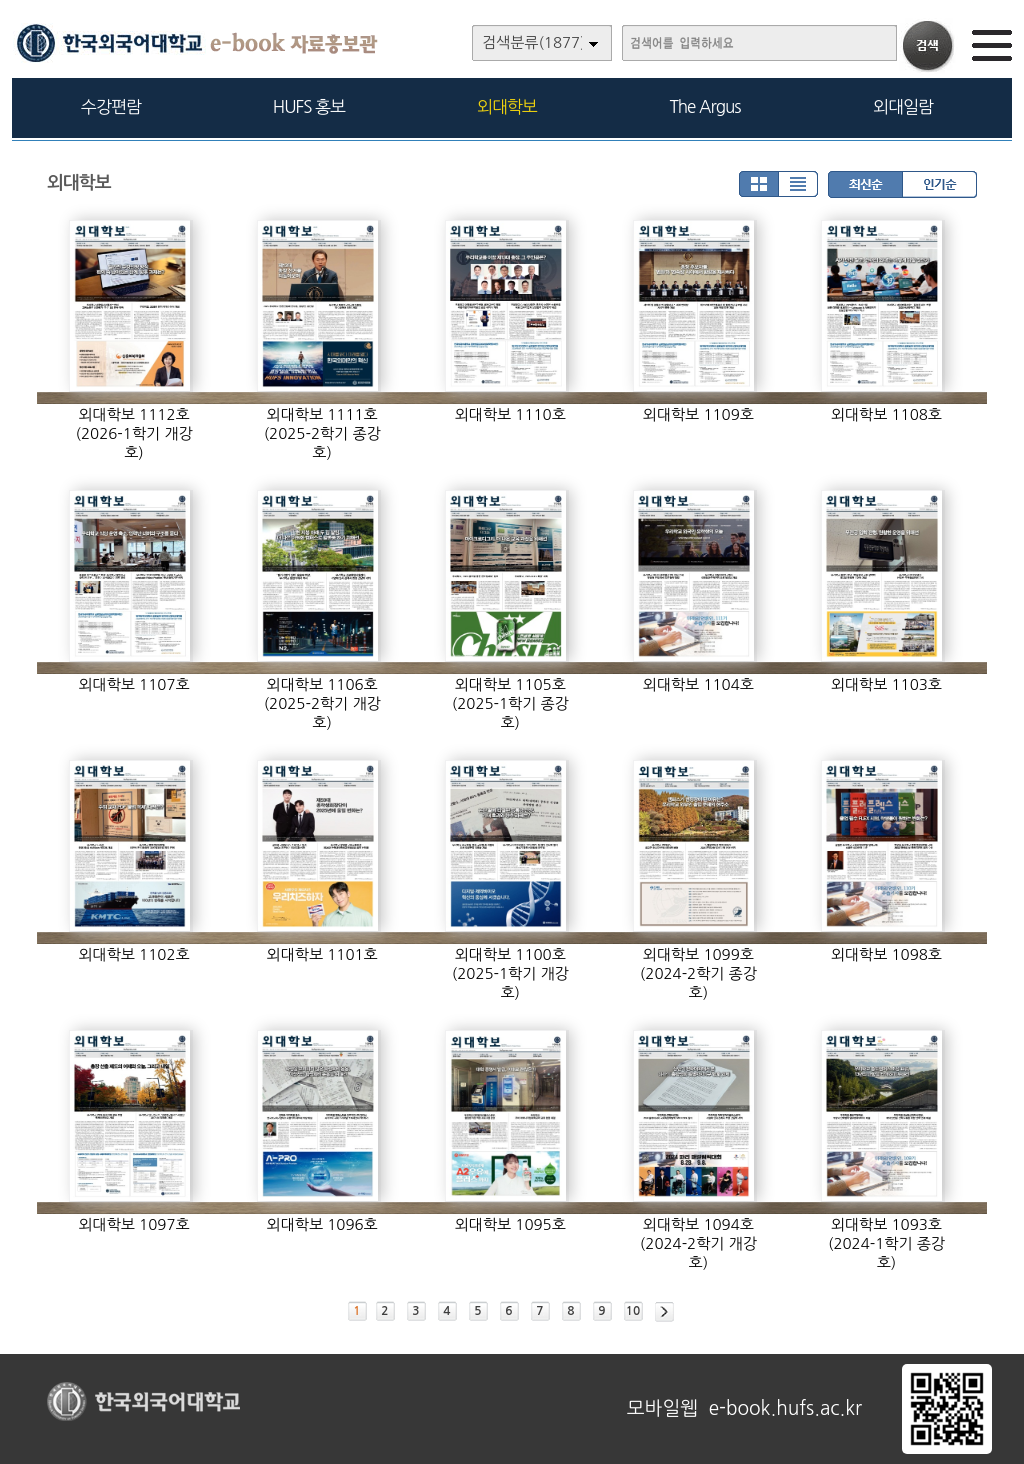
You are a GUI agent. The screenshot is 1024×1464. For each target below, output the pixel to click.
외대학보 (507, 106)
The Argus (705, 106)
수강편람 (111, 106)
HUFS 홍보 (309, 106)
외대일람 (903, 106)
